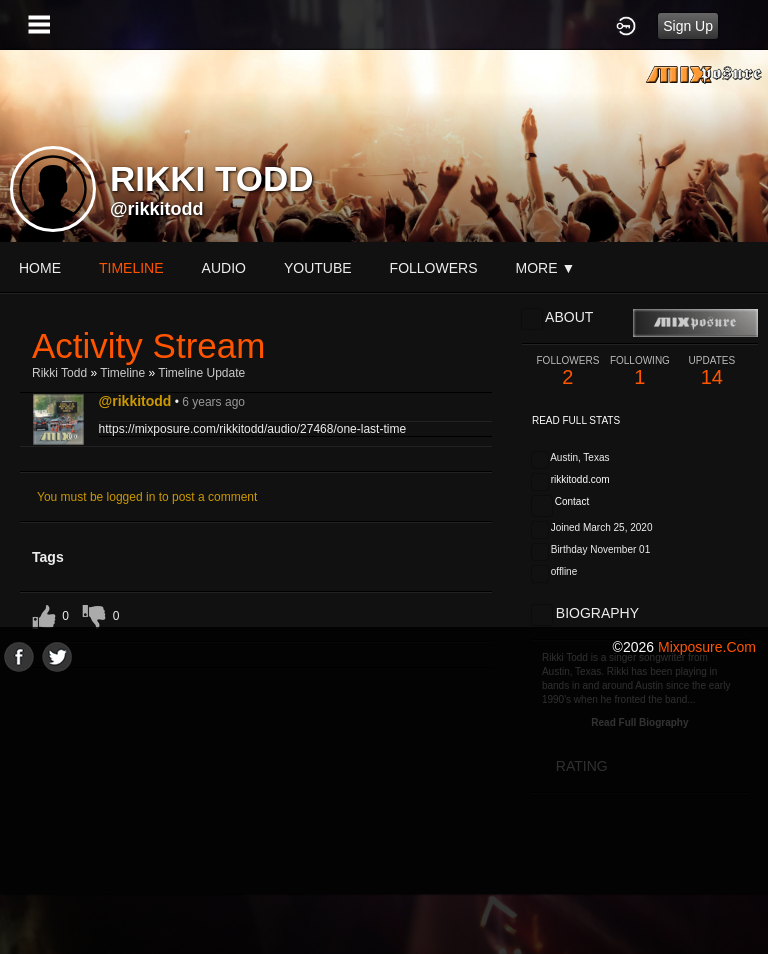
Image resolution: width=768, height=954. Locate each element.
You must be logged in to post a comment (147, 497)
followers (434, 268)
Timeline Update (201, 373)
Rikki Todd (59, 373)
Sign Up (688, 26)
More (546, 268)
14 (712, 371)
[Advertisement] (384, 812)
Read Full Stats (576, 420)
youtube (318, 268)
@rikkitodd (157, 209)
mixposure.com (707, 647)
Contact (572, 501)
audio (224, 268)
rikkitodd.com (580, 479)
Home (40, 268)
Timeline (131, 268)
